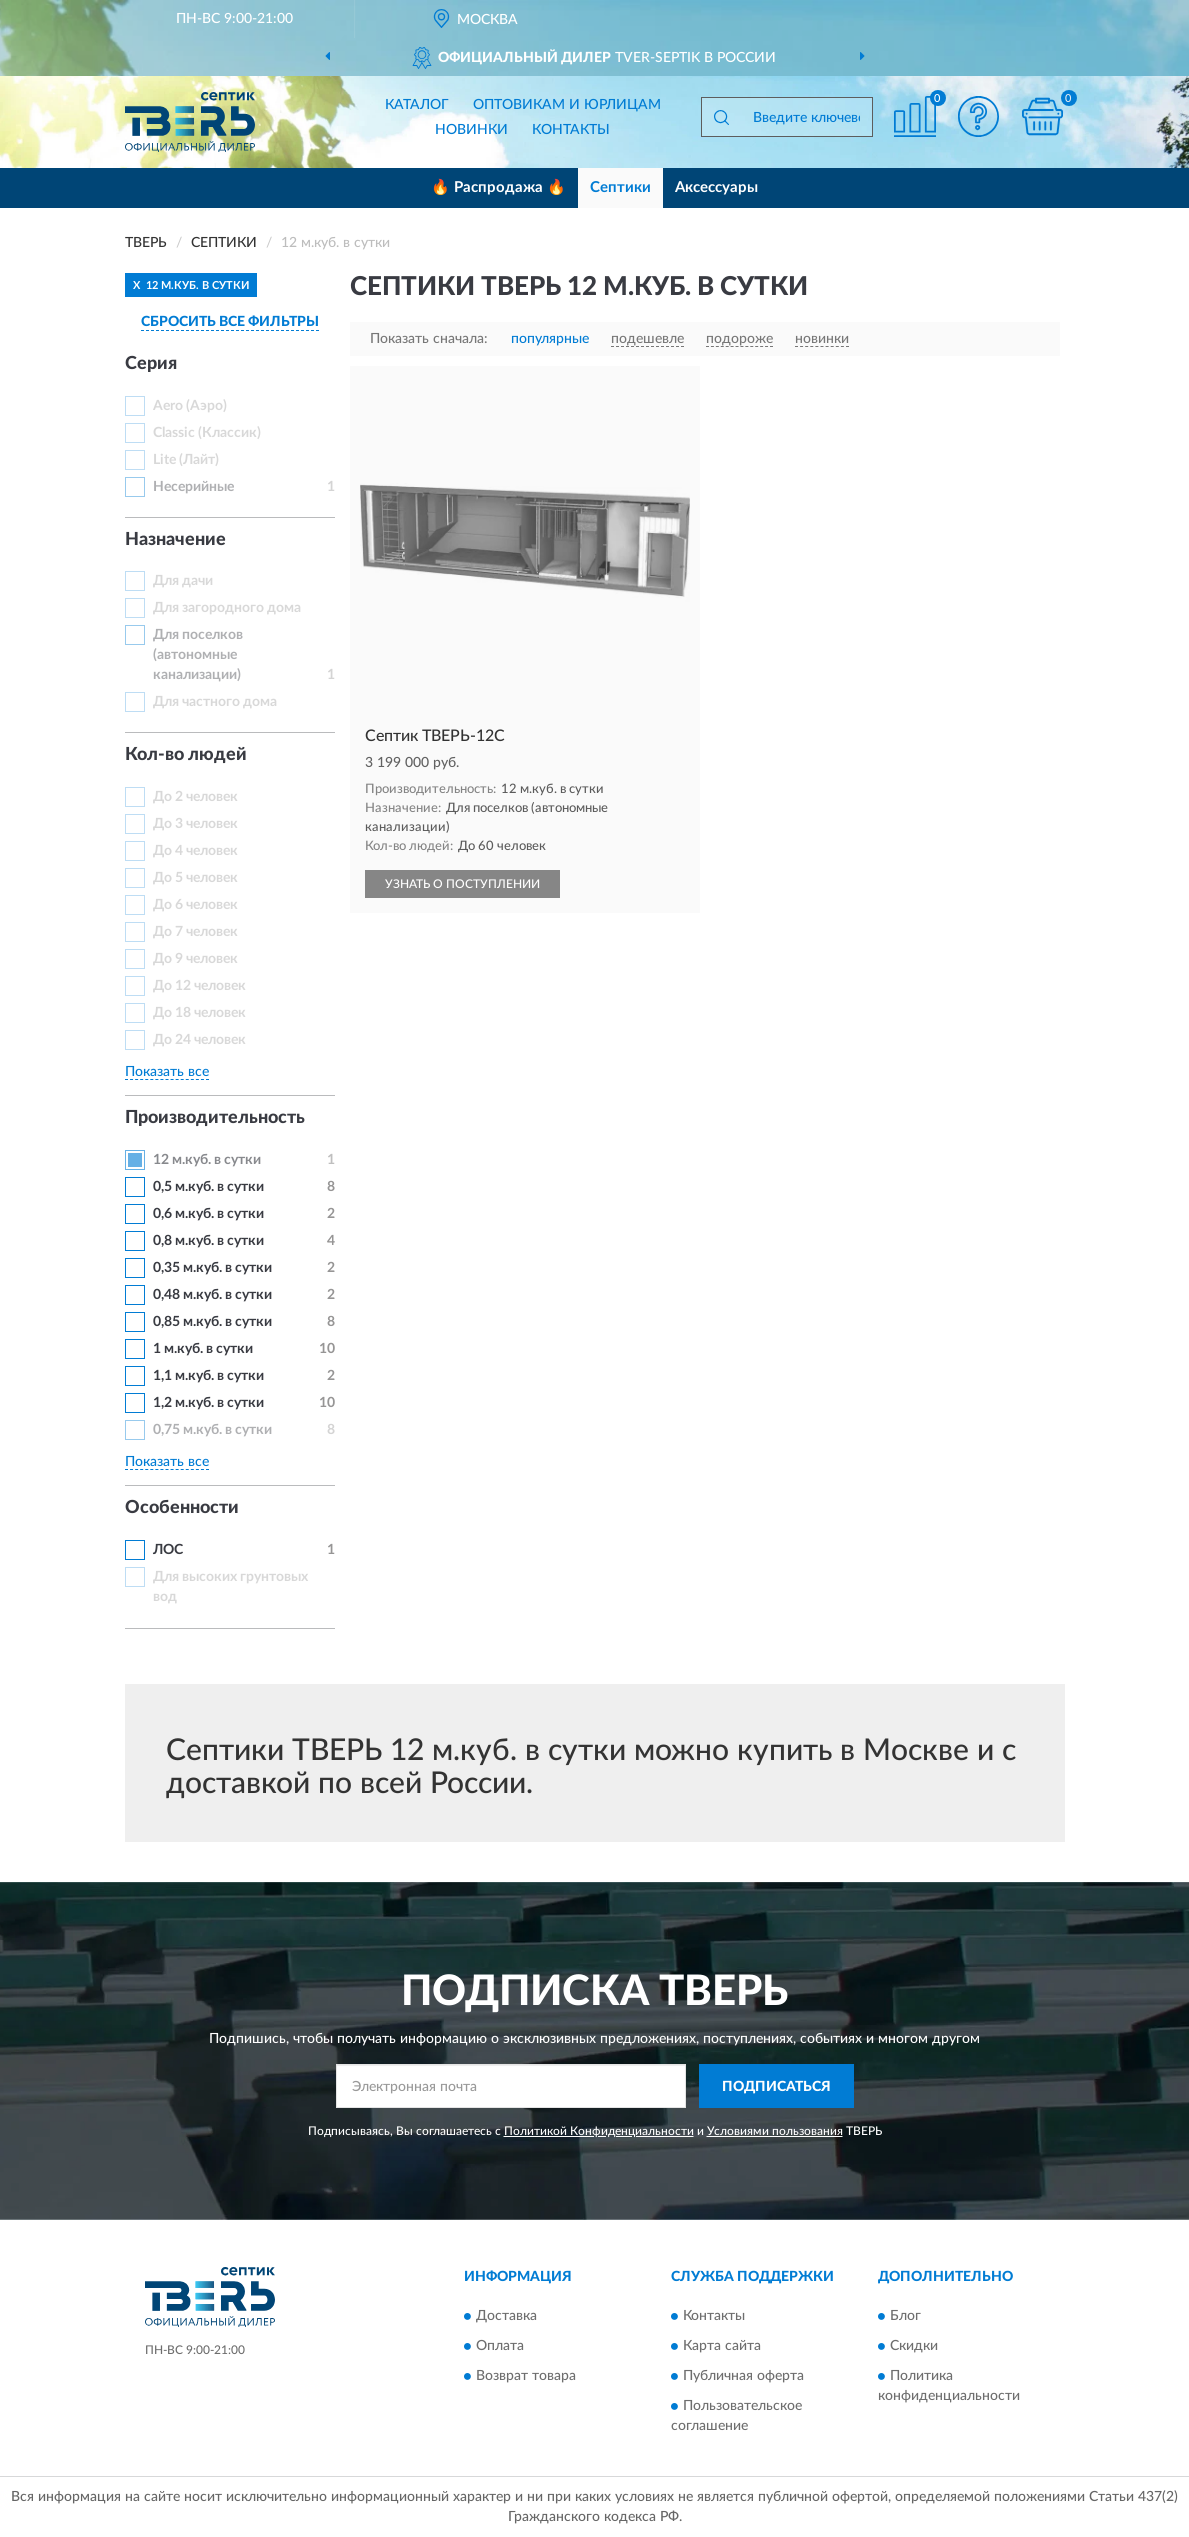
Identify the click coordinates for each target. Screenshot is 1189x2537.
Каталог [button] (417, 105)
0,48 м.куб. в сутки (212, 1295)
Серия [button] (151, 364)
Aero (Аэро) (190, 406)
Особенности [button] (182, 1508)
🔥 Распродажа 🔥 (498, 187)
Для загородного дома (227, 608)
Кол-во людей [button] (186, 755)
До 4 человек (195, 851)
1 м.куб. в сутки (203, 1349)
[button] (979, 116)
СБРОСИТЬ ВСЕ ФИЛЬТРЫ (230, 322)
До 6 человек (195, 905)
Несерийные (193, 487)
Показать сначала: (429, 339)
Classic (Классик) (207, 433)
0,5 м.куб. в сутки (208, 1187)
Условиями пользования (775, 2131)
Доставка (506, 2316)
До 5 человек (195, 878)
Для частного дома (215, 702)
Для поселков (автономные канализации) (198, 655)
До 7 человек (195, 932)
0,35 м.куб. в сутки (212, 1268)
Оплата (500, 2346)
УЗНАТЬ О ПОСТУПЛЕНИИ (462, 884)
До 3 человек (195, 824)
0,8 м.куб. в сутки (208, 1241)
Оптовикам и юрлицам (567, 105)
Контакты (571, 130)
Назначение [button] (175, 540)
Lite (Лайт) (186, 460)
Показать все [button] (167, 1072)
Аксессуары (716, 187)
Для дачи (183, 581)
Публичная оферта (743, 2376)
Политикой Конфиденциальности (599, 2131)
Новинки (471, 130)
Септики (620, 187)
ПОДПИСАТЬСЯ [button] (776, 2087)
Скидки (914, 2346)
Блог (905, 2316)
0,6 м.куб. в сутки (208, 1214)
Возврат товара (526, 2376)
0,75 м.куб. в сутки (212, 1430)
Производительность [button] (215, 1118)
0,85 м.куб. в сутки (212, 1322)
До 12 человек (199, 986)
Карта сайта (722, 2346)
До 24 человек (199, 1040)
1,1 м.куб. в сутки (208, 1376)
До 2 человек (195, 797)
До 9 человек (195, 959)
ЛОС (168, 1550)
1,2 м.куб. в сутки (208, 1403)
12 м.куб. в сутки (207, 1160)
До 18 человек (199, 1013)
